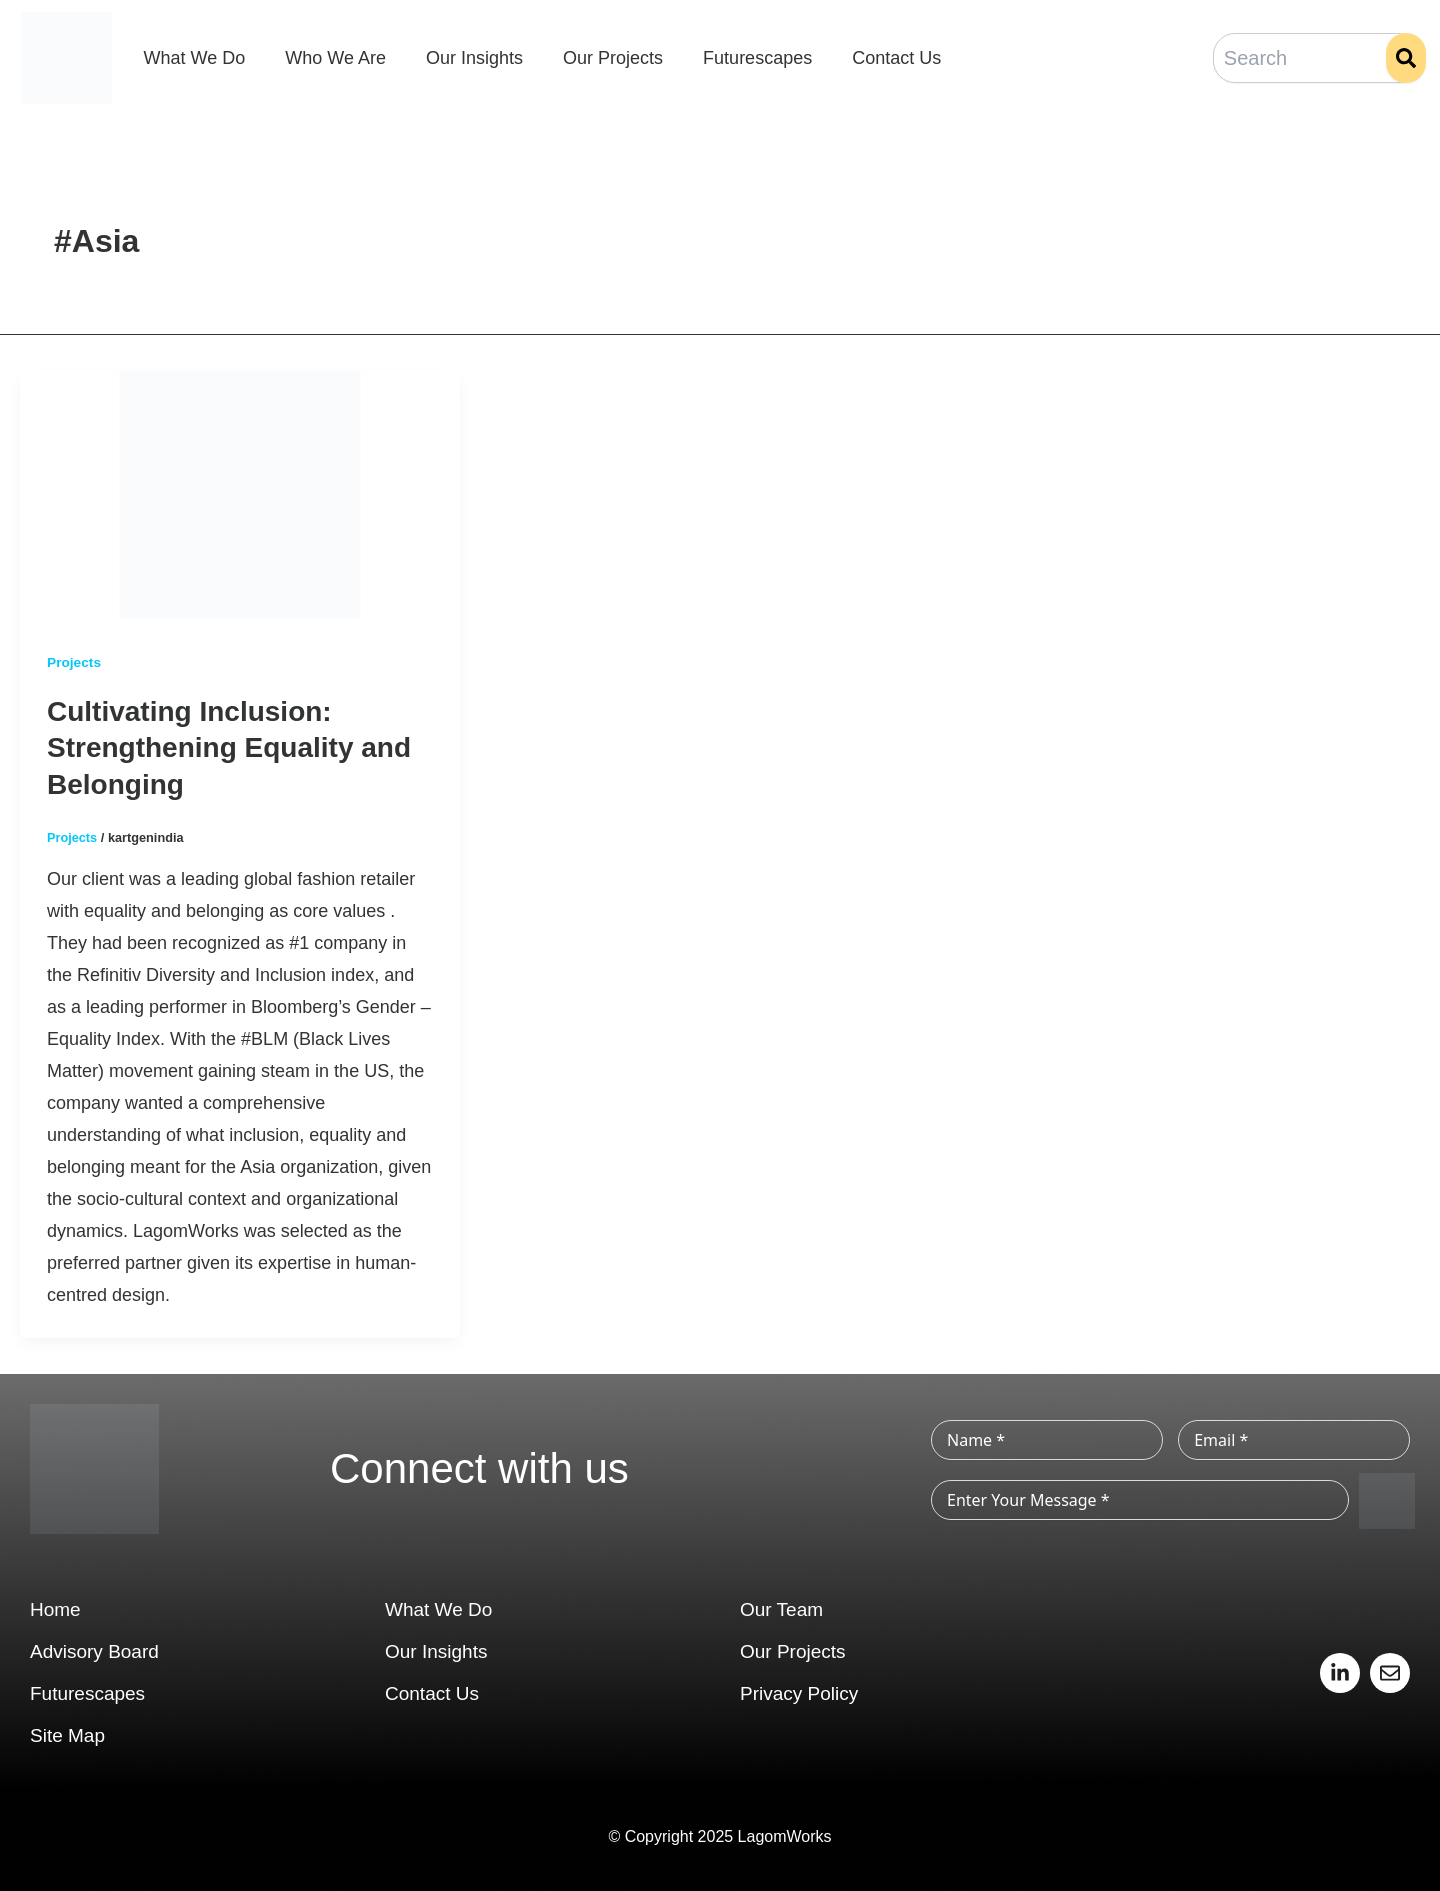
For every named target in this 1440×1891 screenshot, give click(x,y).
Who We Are (335, 58)
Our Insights (474, 58)
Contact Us (896, 58)
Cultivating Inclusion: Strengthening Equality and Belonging (229, 747)
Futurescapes (757, 58)
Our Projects (613, 58)
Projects (74, 662)
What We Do (195, 58)
